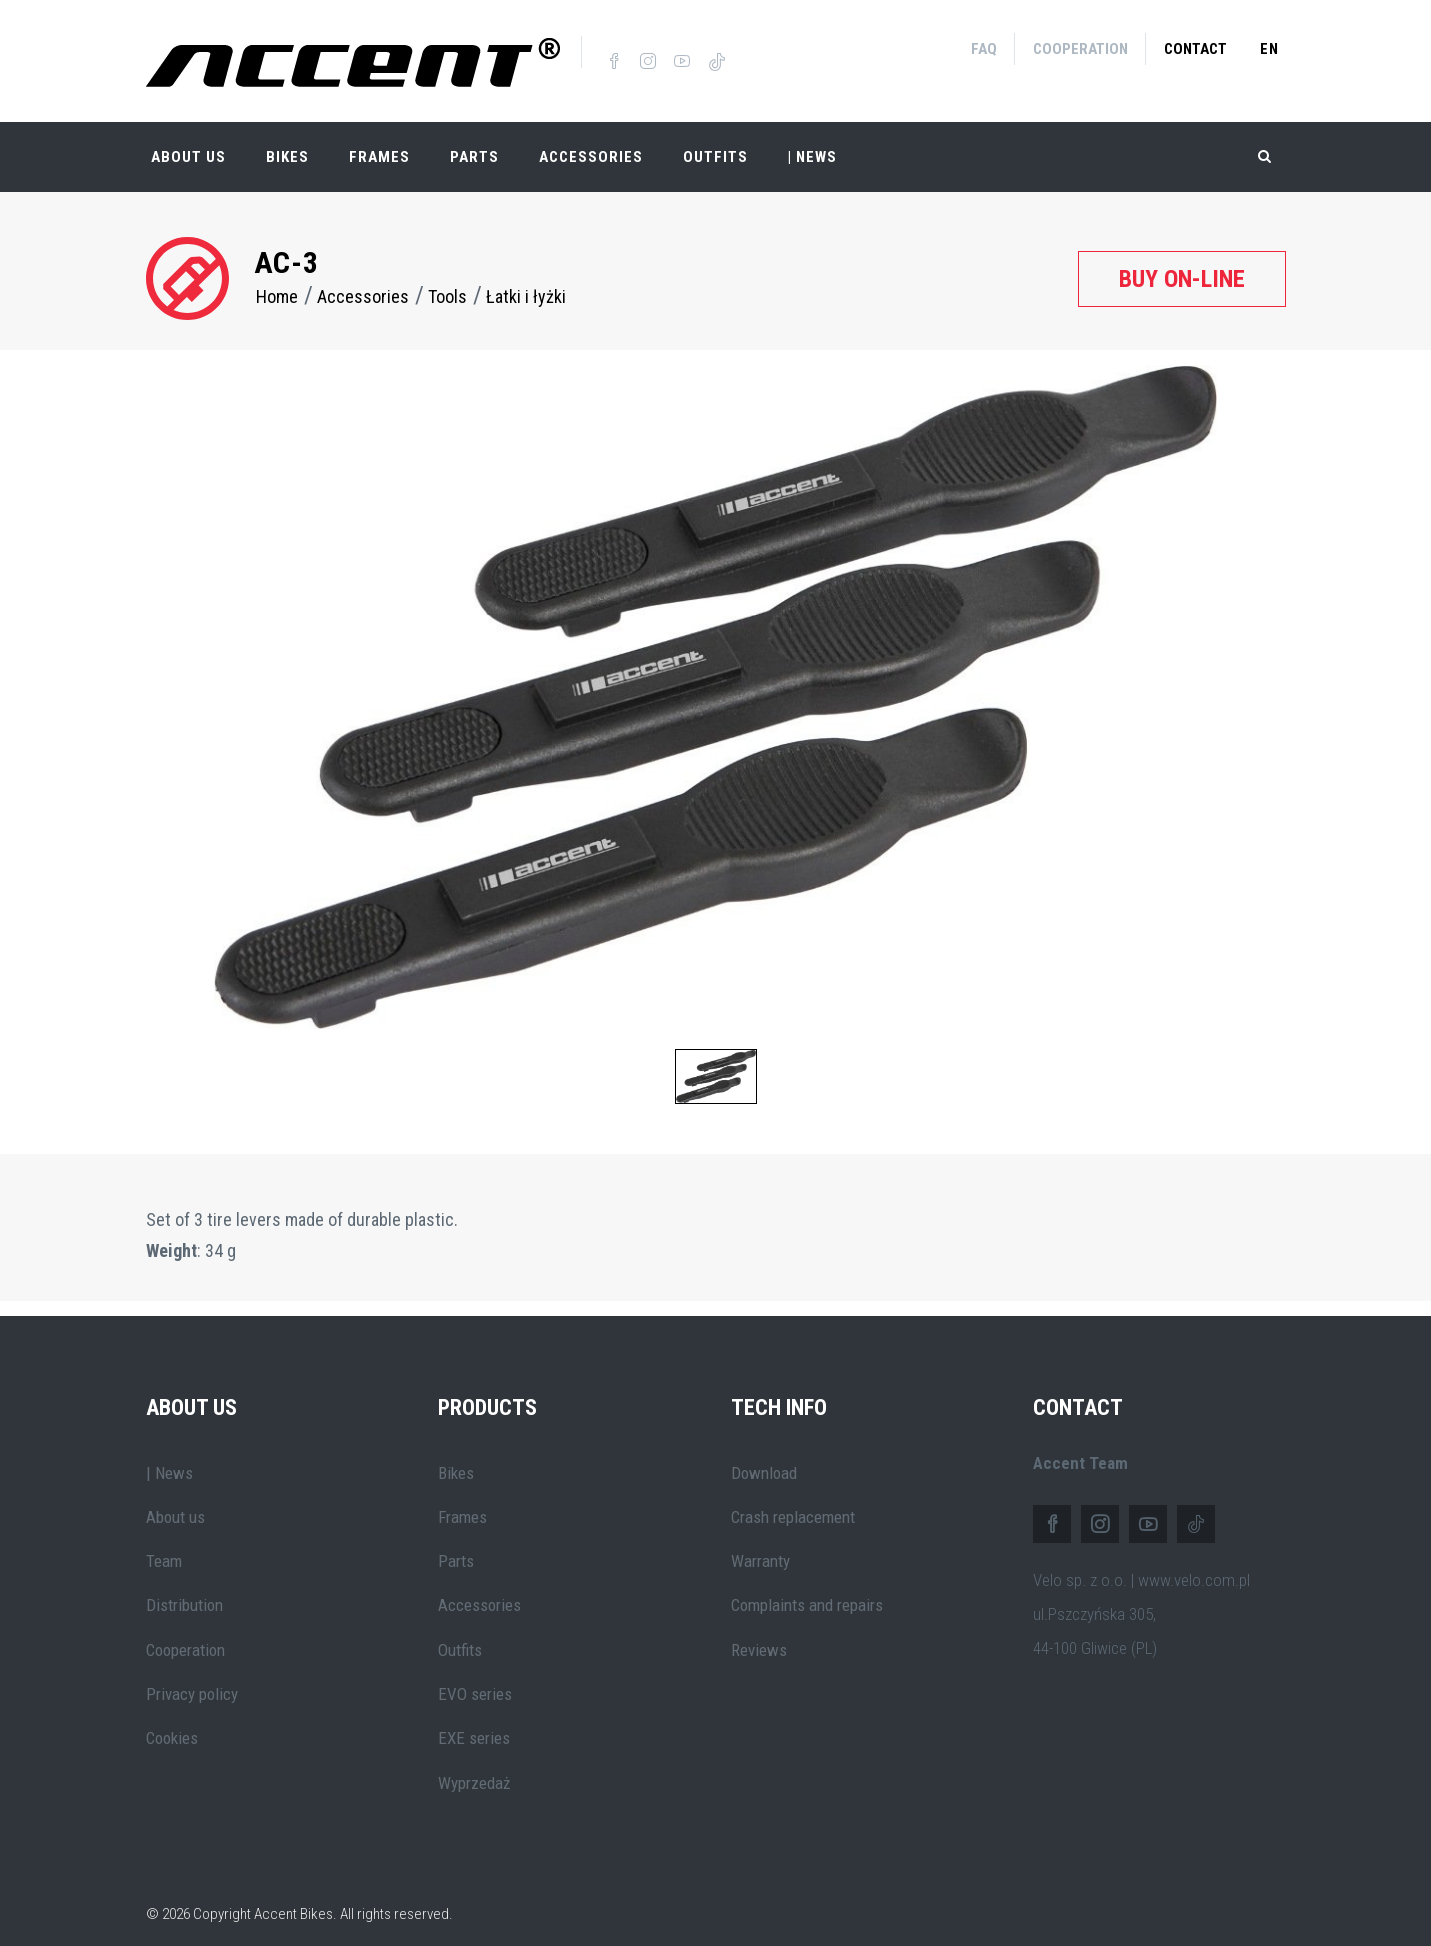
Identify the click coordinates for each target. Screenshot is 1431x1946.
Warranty (760, 1544)
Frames (379, 140)
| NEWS (812, 140)
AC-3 (287, 245)
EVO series (475, 1677)
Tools (447, 279)
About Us (188, 140)
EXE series (474, 1721)
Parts (474, 140)
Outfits (715, 140)
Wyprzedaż (474, 1765)
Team (164, 1544)
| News (169, 1455)
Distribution (184, 1588)
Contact (1195, 49)
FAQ (984, 49)
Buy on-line (1182, 261)
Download (764, 1455)
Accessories (591, 140)
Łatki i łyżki (526, 279)
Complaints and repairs (807, 1588)
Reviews (759, 1633)
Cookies (172, 1721)
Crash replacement (793, 1500)
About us (175, 1500)
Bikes (287, 140)
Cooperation (1080, 49)
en (1269, 49)
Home (277, 279)
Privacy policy (192, 1677)
